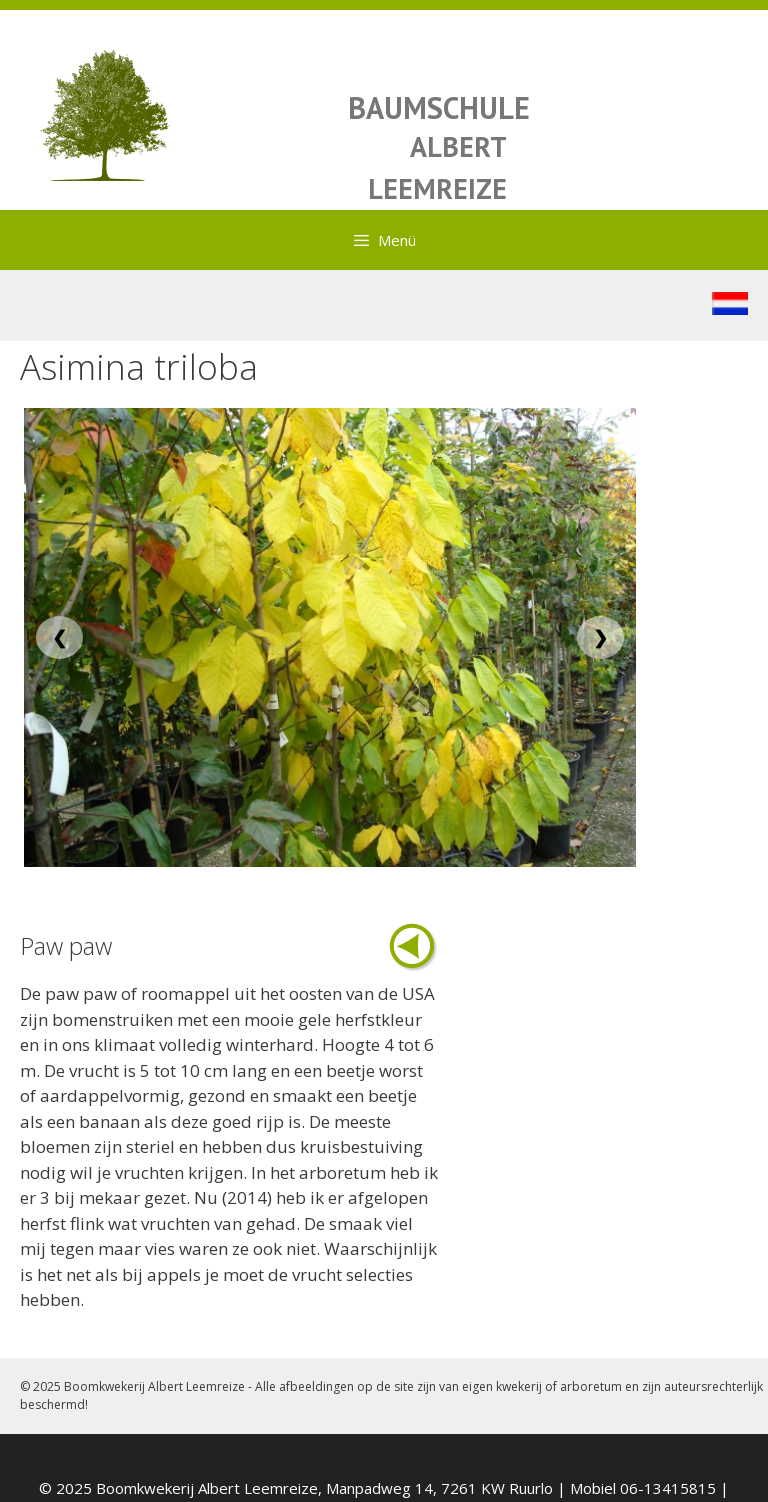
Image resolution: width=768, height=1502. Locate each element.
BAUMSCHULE (439, 107)
